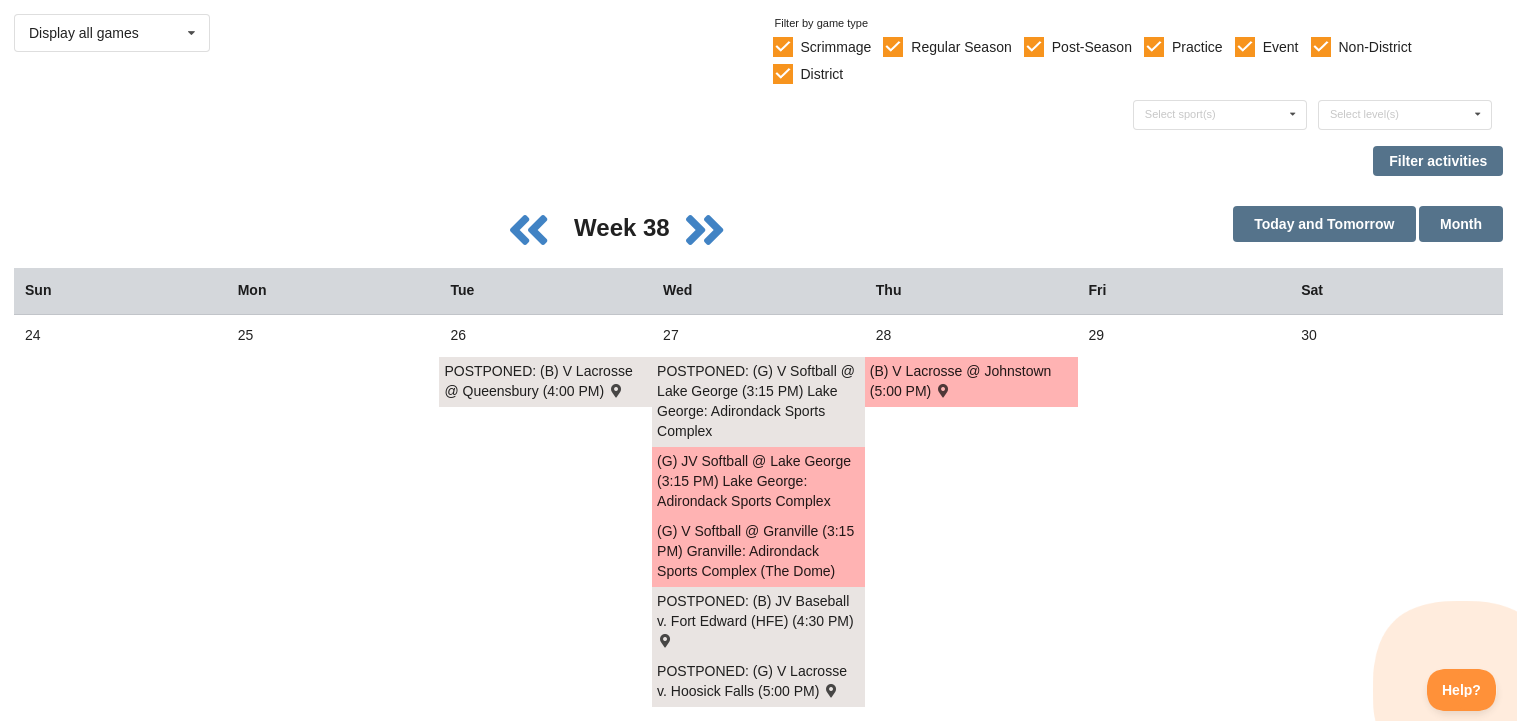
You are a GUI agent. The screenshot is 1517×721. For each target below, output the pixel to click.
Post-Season (1092, 47)
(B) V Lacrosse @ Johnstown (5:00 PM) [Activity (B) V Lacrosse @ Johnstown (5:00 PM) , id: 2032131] (961, 381)
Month (1461, 224)
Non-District (1374, 47)
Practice (1197, 47)
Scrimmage (835, 47)
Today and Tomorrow (1324, 224)
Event (1281, 47)
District (821, 74)
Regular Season (961, 47)
